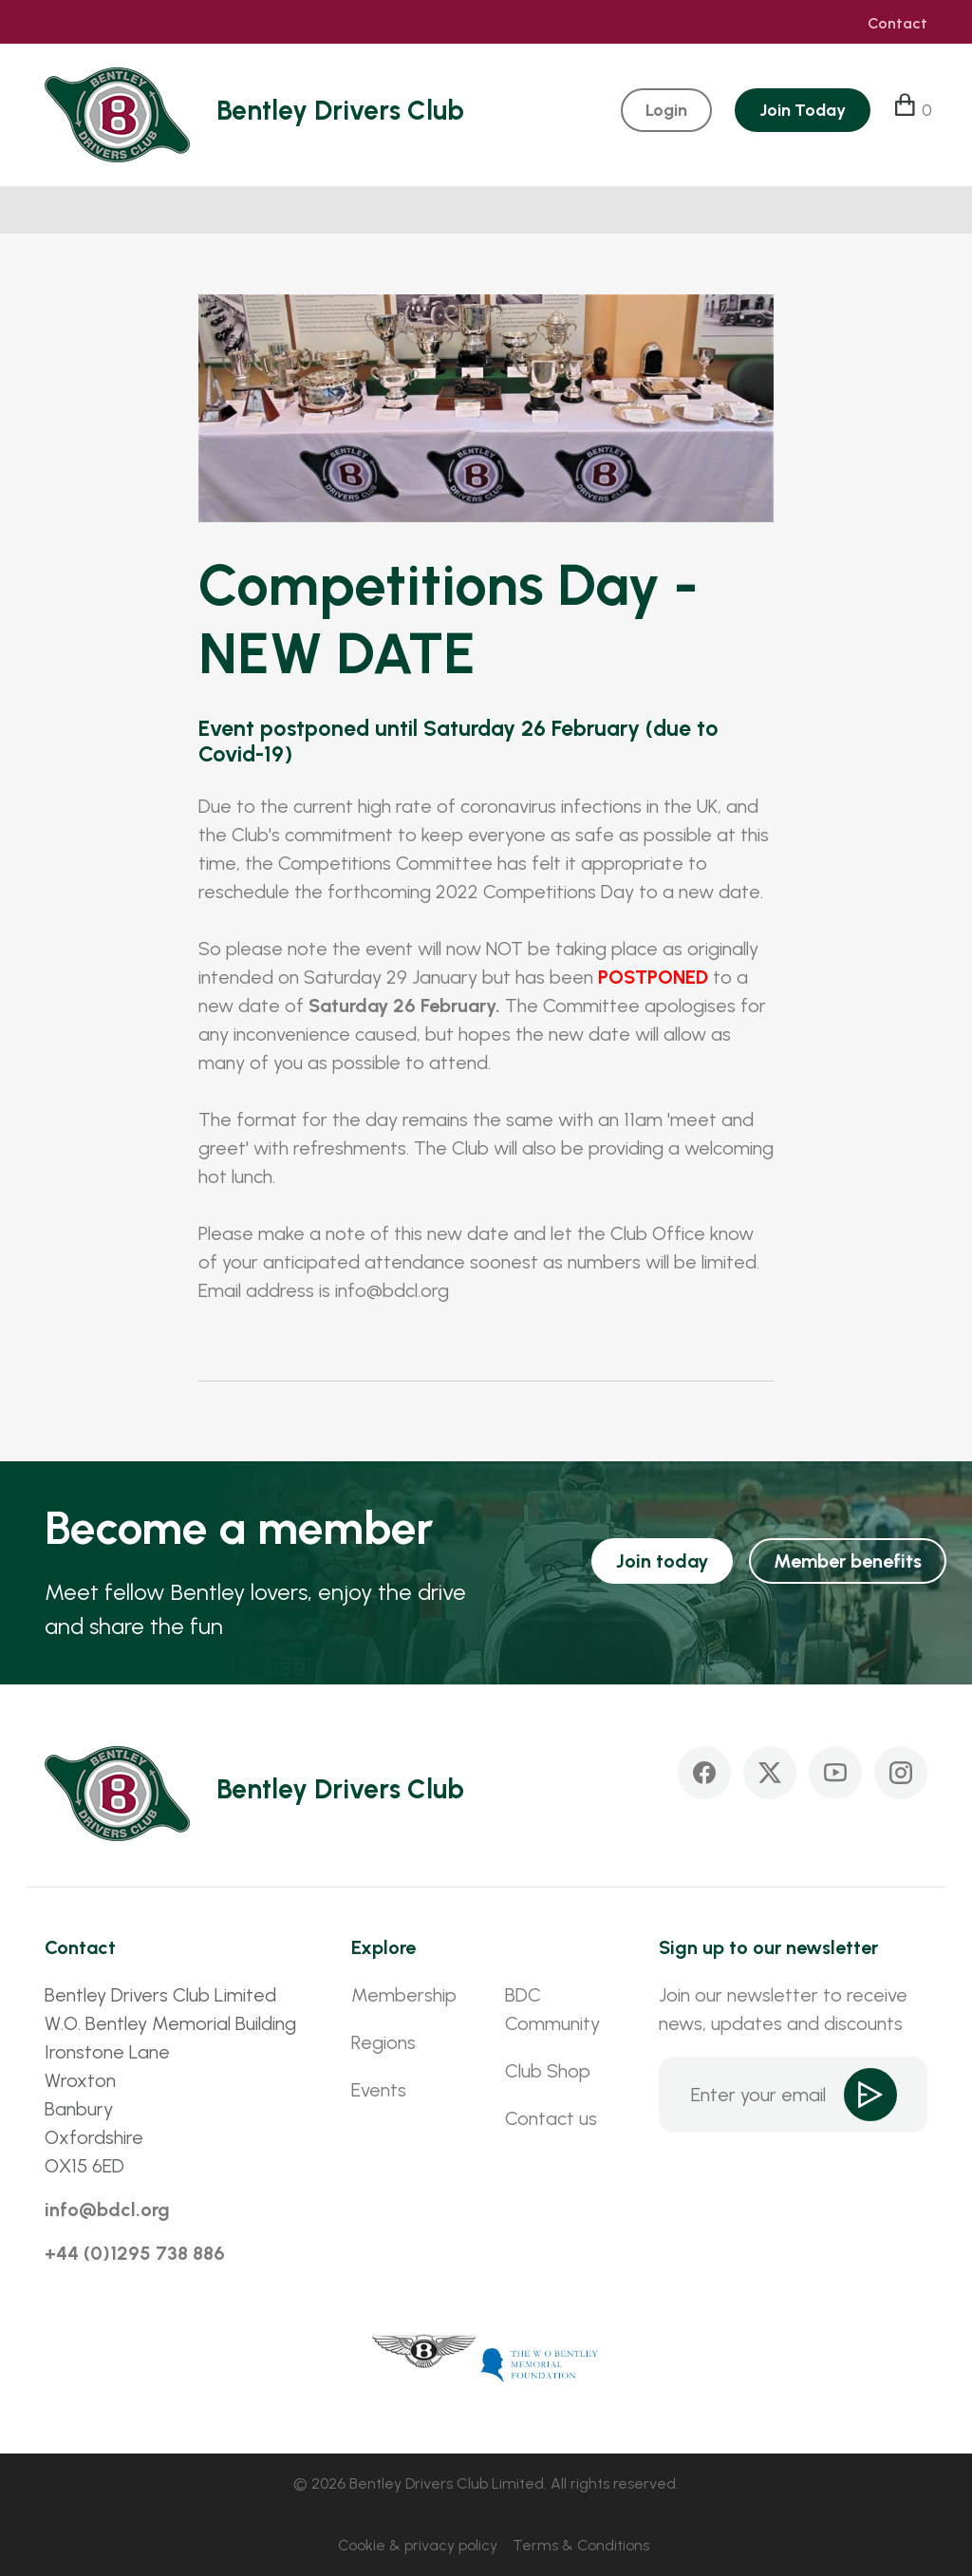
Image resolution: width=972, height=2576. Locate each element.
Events (378, 2089)
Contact (897, 23)
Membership (404, 1995)
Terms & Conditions (581, 2545)
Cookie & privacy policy (417, 2545)
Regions (383, 2042)
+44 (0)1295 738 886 (135, 2253)
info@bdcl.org (107, 2209)
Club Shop (547, 2070)
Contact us (551, 2118)
